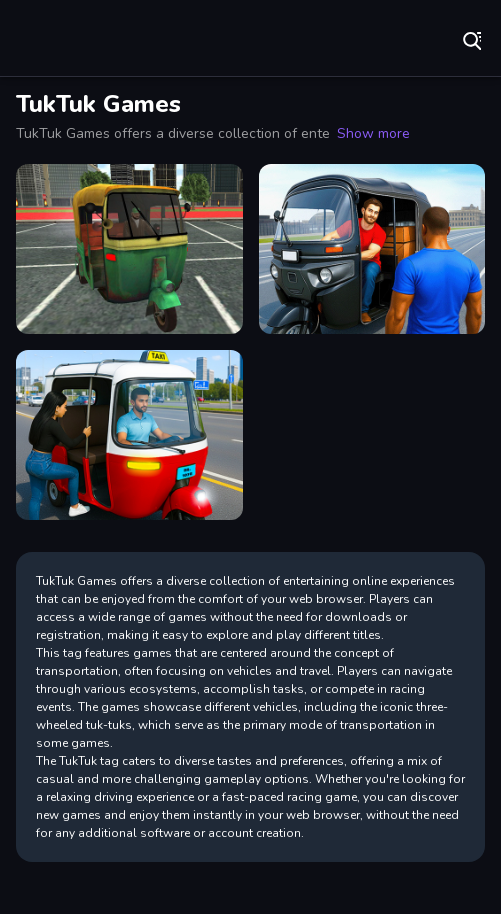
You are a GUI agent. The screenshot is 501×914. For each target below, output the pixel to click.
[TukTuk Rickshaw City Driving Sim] (129, 249)
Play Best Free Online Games (80, 40)
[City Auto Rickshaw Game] (129, 435)
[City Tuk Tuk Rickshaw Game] (372, 249)
